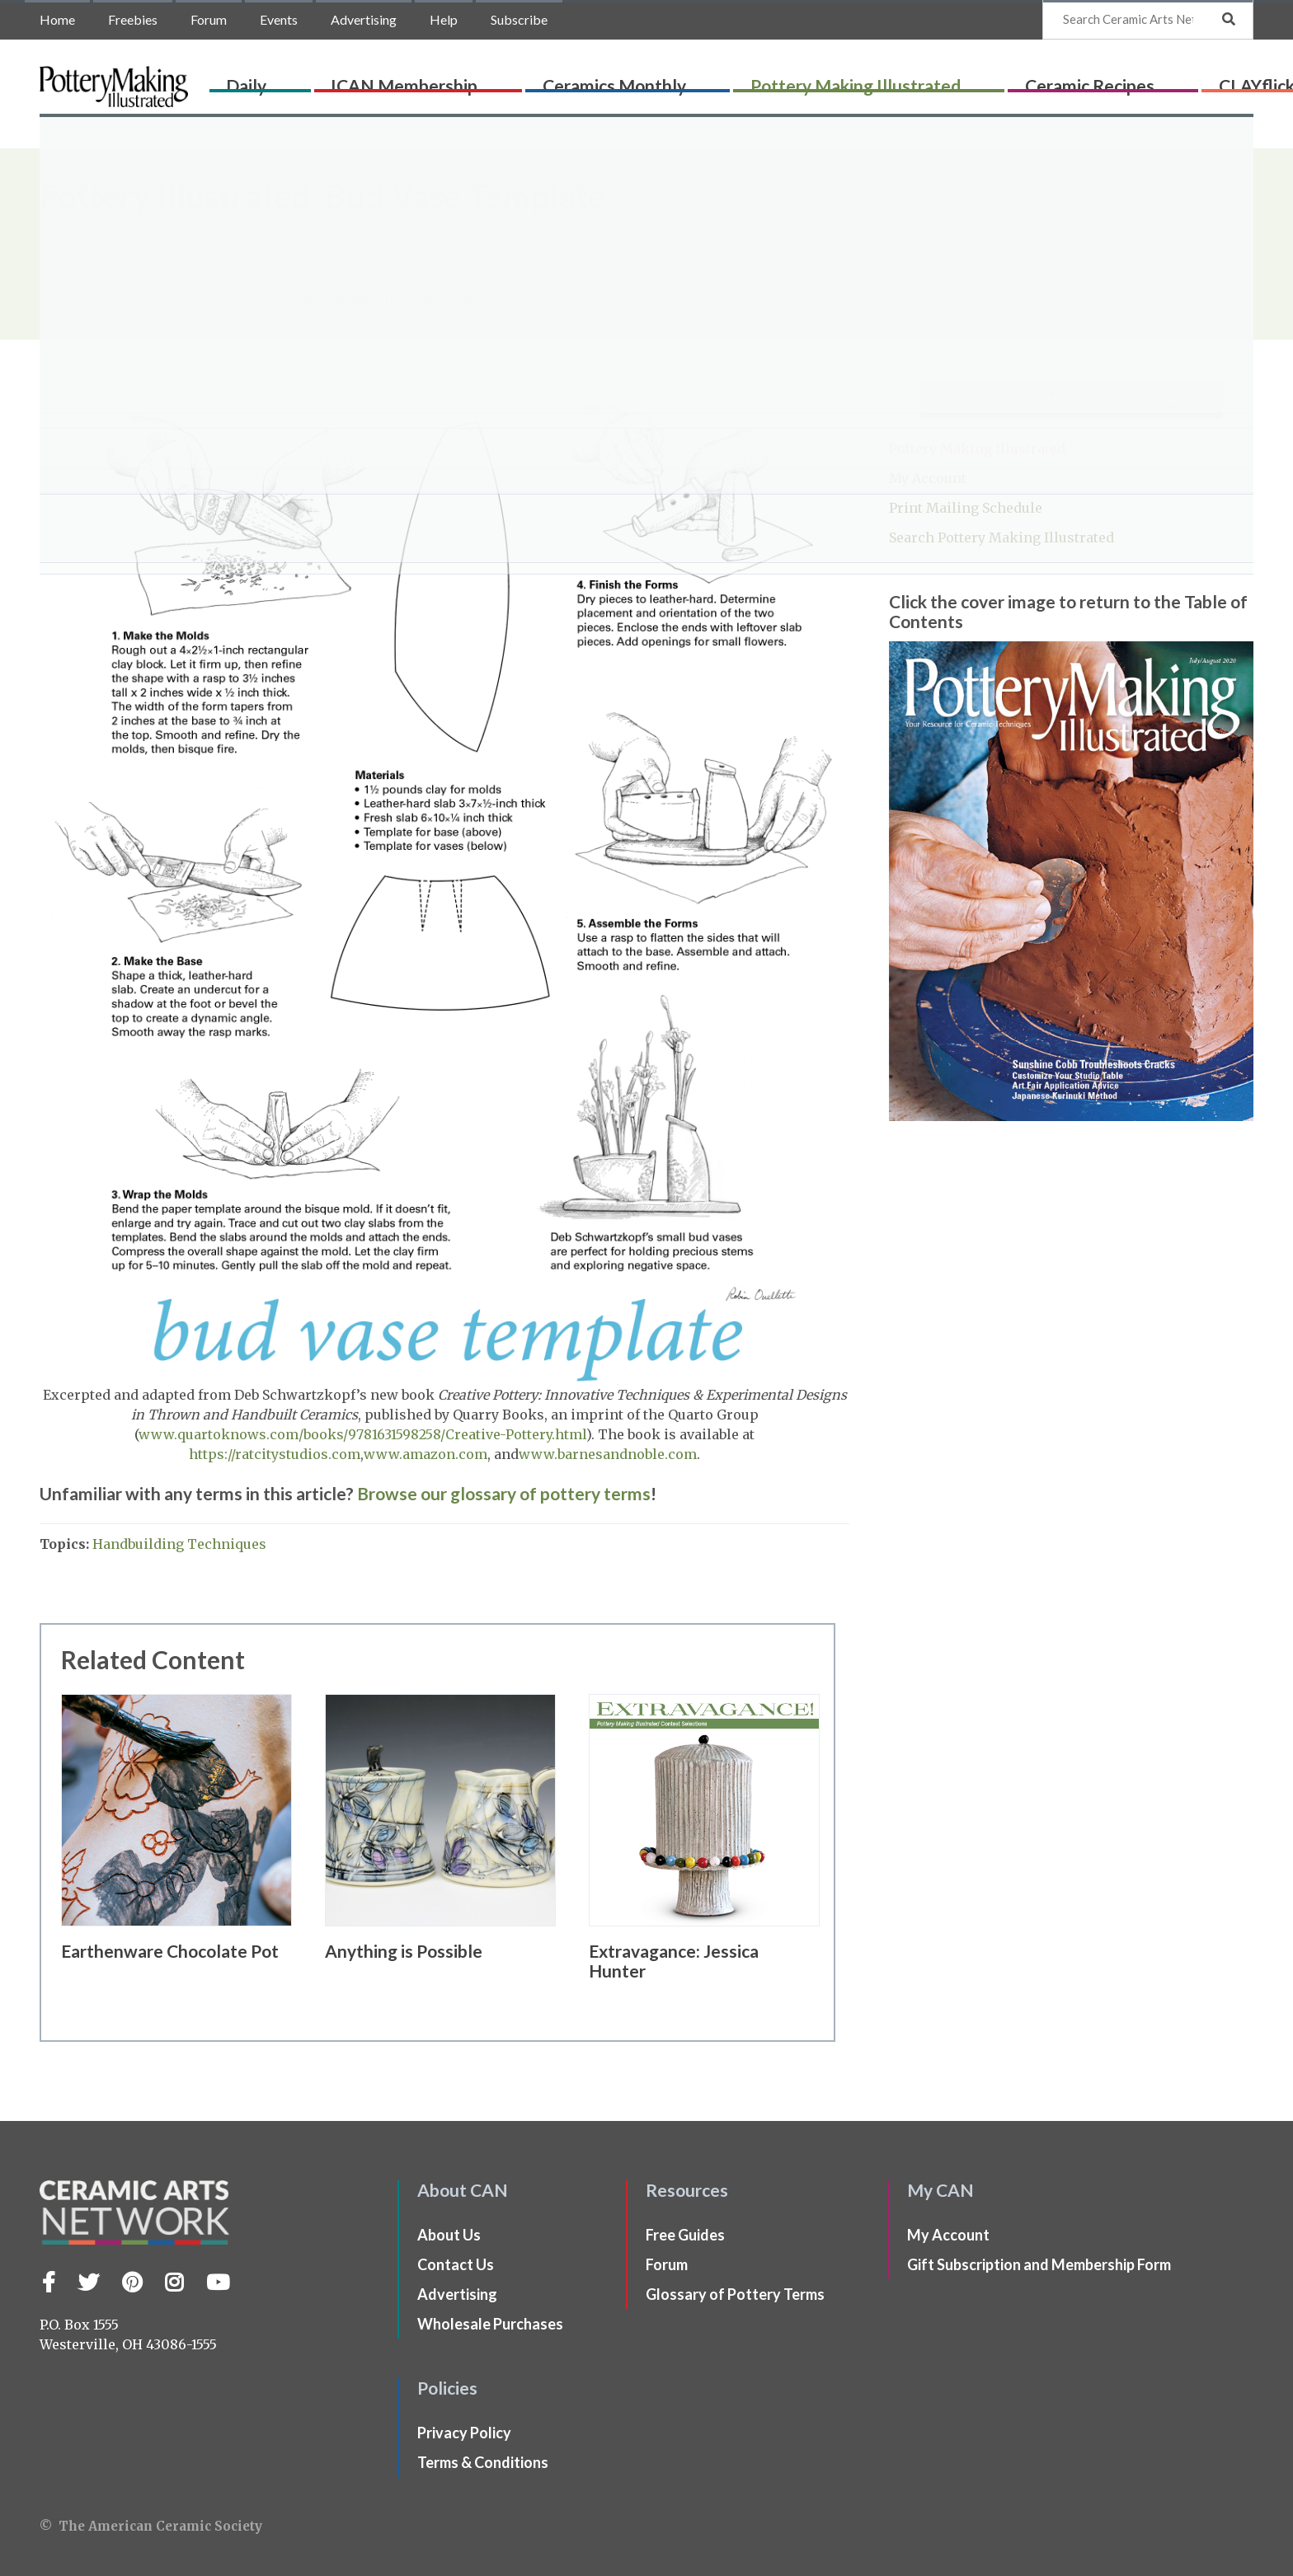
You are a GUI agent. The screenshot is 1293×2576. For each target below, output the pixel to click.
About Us (449, 2235)
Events (279, 19)
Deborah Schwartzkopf (168, 229)
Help (444, 19)
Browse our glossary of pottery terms (504, 1493)
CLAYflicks (1125, 79)
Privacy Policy (464, 2433)
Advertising (364, 19)
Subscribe (519, 19)
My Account (927, 478)
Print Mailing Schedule (965, 508)
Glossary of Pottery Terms (735, 2294)
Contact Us (455, 2264)
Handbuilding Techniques (179, 1544)
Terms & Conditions (482, 2462)
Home (57, 19)
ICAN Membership (398, 79)
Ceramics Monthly (574, 79)
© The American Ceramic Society (151, 2526)
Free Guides (685, 2235)
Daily (272, 79)
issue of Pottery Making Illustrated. (240, 272)
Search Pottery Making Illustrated (1001, 537)
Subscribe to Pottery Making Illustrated (1071, 398)
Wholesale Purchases (490, 2324)
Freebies (133, 19)
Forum (208, 19)
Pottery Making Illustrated (784, 79)
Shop (1218, 79)
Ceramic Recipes (986, 79)
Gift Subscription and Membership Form (1039, 2264)
